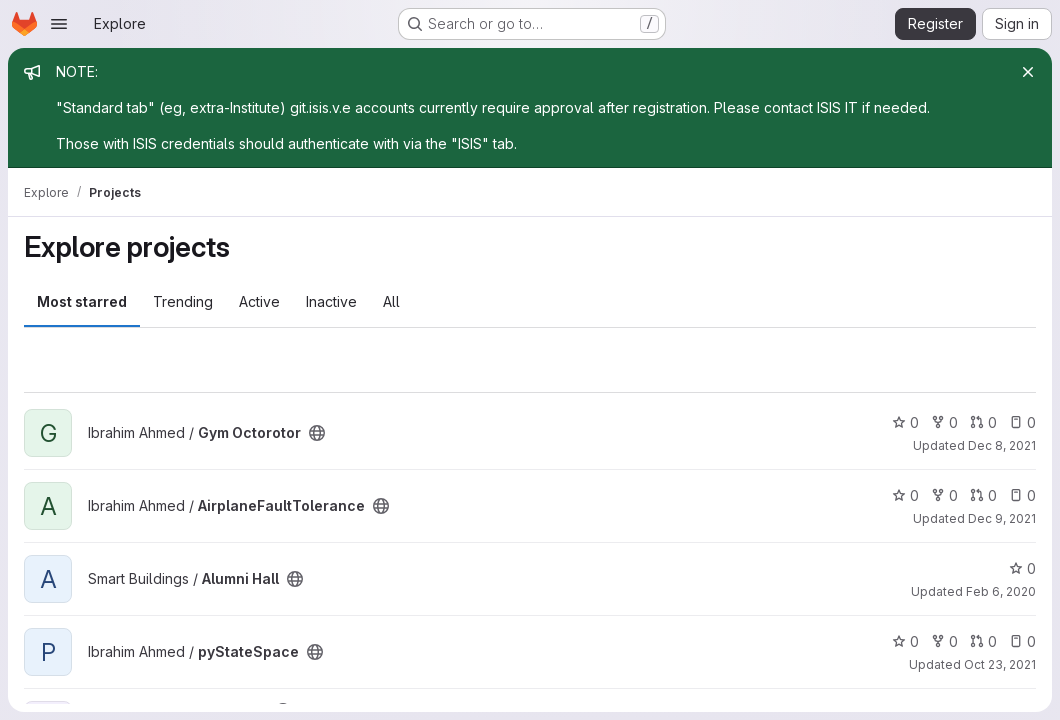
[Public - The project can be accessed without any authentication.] (317, 433)
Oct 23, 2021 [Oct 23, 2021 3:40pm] (1000, 664)
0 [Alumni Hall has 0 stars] (1022, 568)
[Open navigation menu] (59, 24)
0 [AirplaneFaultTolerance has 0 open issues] (1022, 495)
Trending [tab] (183, 301)
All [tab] (391, 301)
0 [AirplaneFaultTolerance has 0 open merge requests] (983, 495)
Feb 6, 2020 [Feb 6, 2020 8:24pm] (1001, 591)
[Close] (1028, 72)
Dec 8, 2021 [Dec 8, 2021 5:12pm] (1002, 445)
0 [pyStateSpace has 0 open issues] (1022, 641)
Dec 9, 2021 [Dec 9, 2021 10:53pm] (1002, 518)
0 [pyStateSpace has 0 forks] (944, 641)
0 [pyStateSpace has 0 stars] (905, 641)
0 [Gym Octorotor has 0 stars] (905, 422)
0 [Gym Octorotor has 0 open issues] (1022, 422)
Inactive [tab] (331, 301)
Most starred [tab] (82, 301)
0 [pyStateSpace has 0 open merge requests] (983, 641)
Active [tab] (259, 301)
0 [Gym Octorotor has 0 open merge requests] (983, 422)
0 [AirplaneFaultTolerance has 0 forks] (944, 495)
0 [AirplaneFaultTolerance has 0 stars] (905, 495)
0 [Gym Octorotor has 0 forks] (944, 422)
